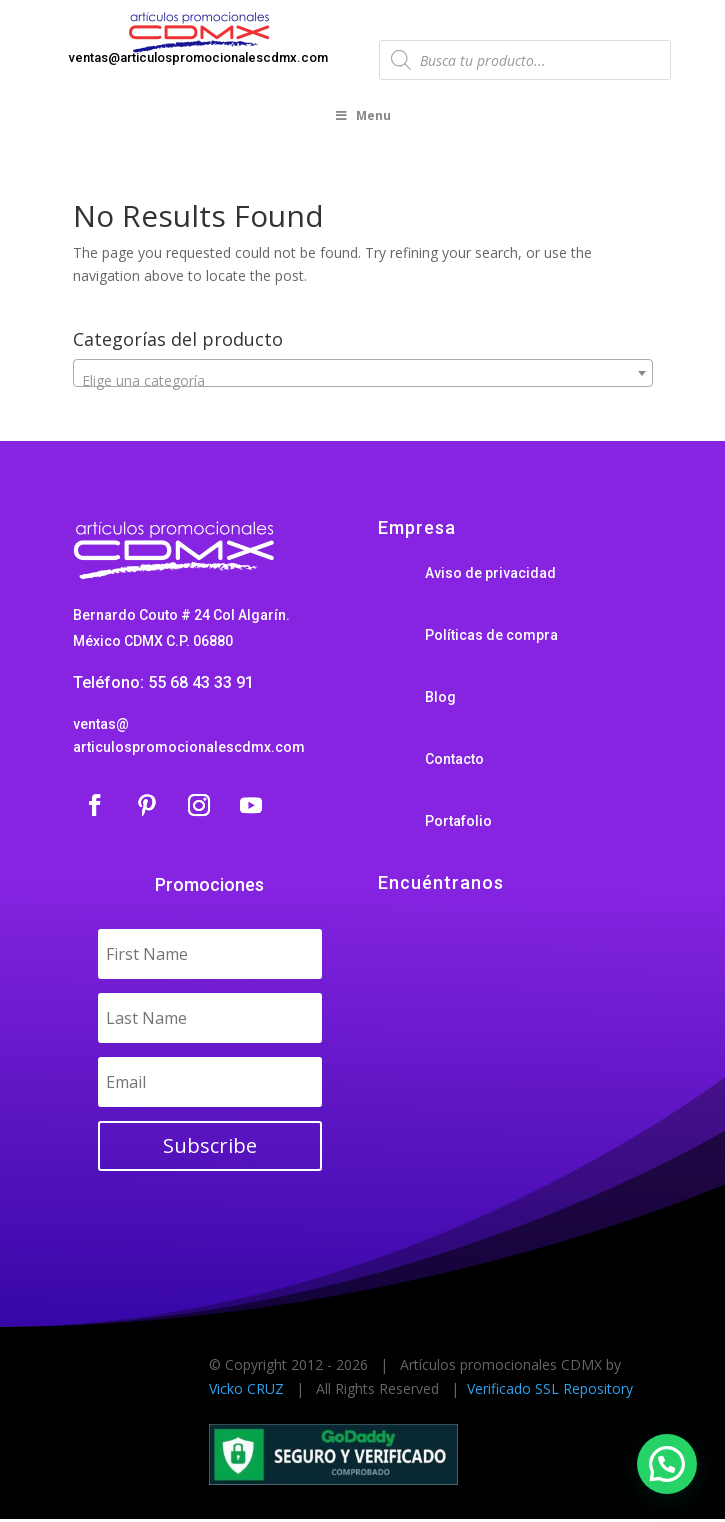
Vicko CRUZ (246, 1388)
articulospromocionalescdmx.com (189, 747)
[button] (667, 1464)
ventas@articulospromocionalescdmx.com (198, 57)
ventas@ (101, 724)
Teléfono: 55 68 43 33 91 (163, 682)
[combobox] (363, 373)
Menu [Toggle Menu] (363, 115)
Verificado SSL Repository (550, 1388)
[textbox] (363, 381)
